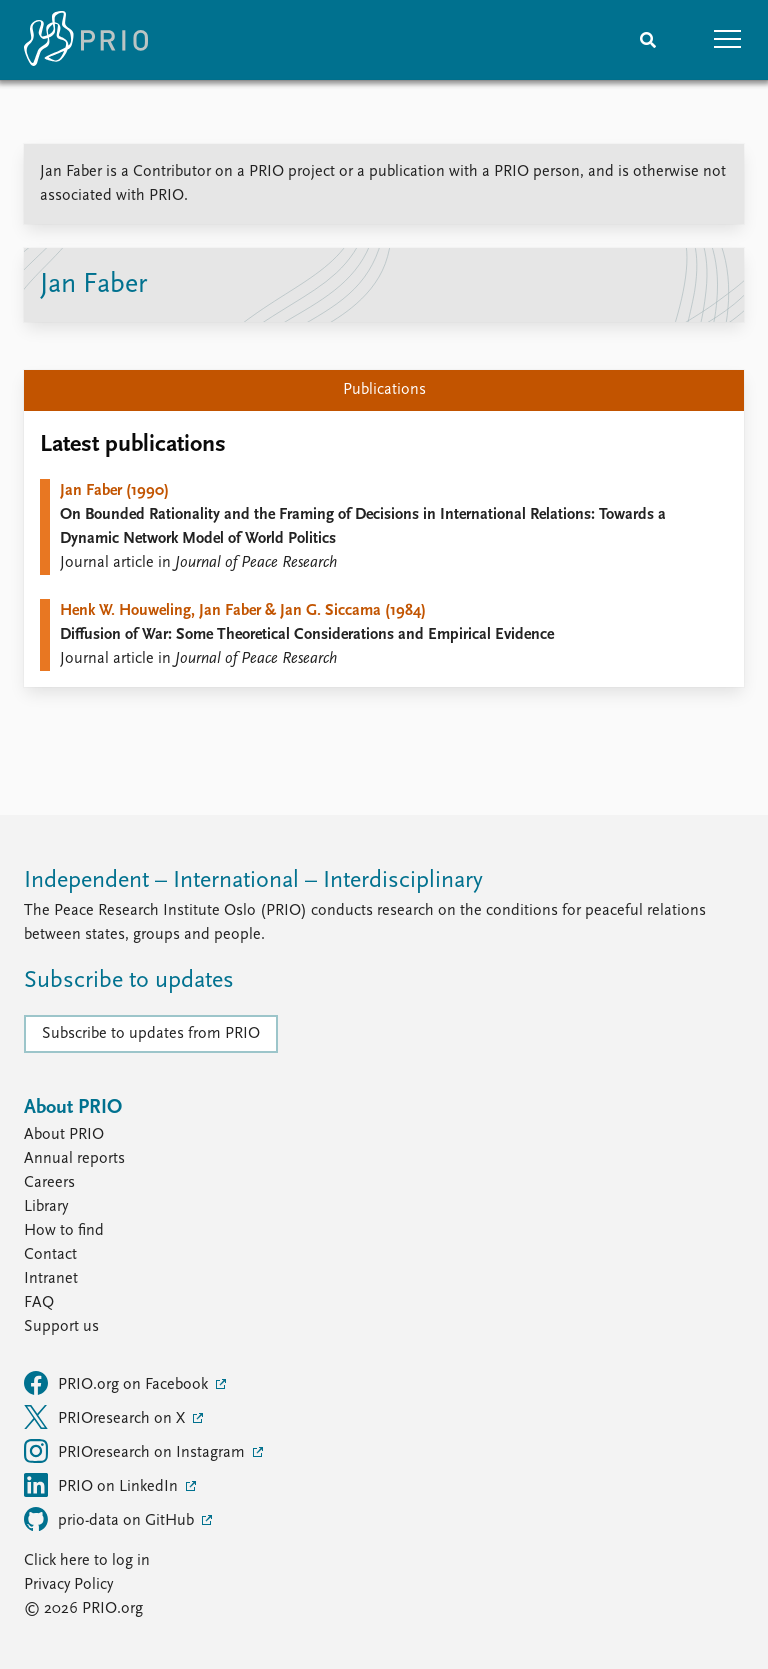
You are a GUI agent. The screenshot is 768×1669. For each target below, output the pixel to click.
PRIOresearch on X (106, 1417)
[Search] (648, 40)
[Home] (86, 40)
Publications (384, 390)
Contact (50, 1255)
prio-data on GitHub (111, 1519)
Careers (49, 1183)
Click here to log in (87, 1561)
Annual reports (74, 1159)
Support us (61, 1327)
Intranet (51, 1279)
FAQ (39, 1303)
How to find (64, 1231)
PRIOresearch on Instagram (136, 1451)
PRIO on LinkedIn (103, 1485)
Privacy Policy (68, 1585)
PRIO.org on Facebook (118, 1383)
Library (46, 1207)
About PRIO (64, 1135)
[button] (728, 40)
